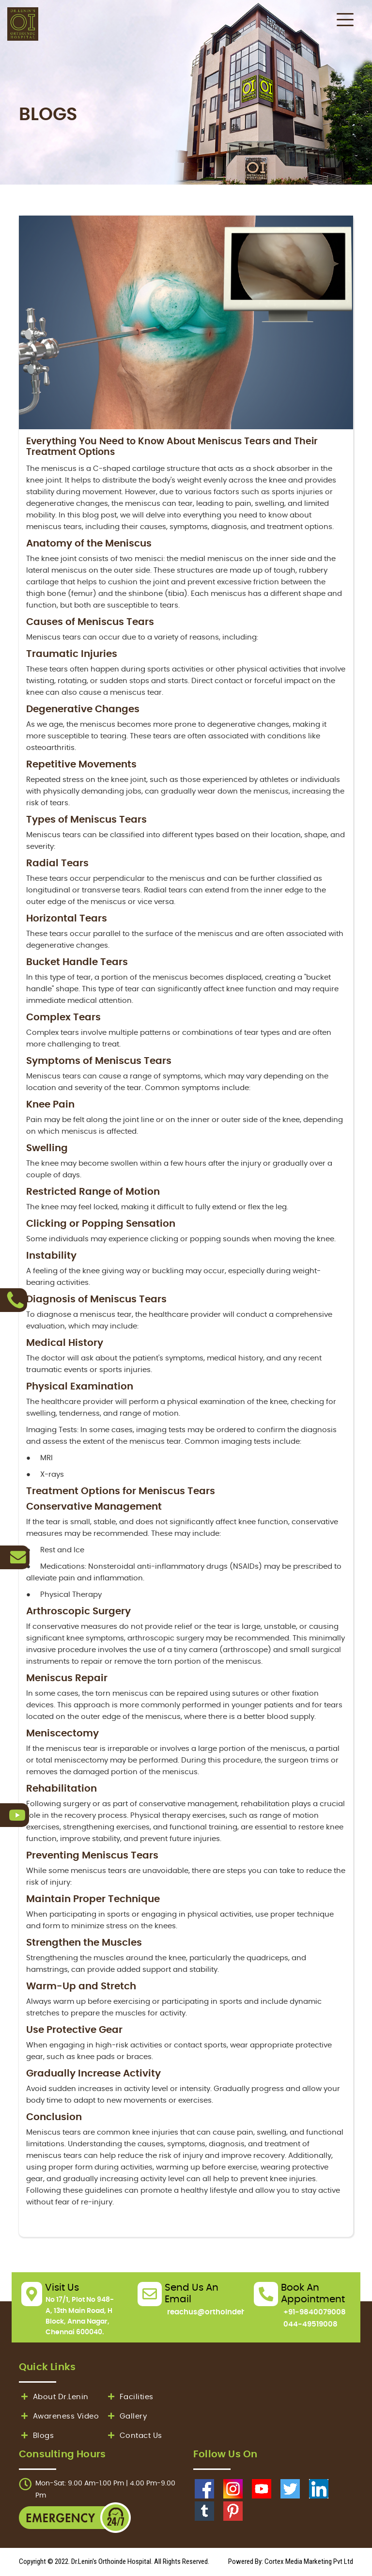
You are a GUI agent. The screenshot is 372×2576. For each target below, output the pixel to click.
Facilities (130, 2397)
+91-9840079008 (314, 2312)
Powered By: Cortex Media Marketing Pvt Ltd (290, 2561)
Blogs (36, 2435)
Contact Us (134, 2435)
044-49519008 (310, 2324)
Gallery (126, 2416)
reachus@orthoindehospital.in (223, 2312)
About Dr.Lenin (54, 2397)
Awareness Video (59, 2416)
